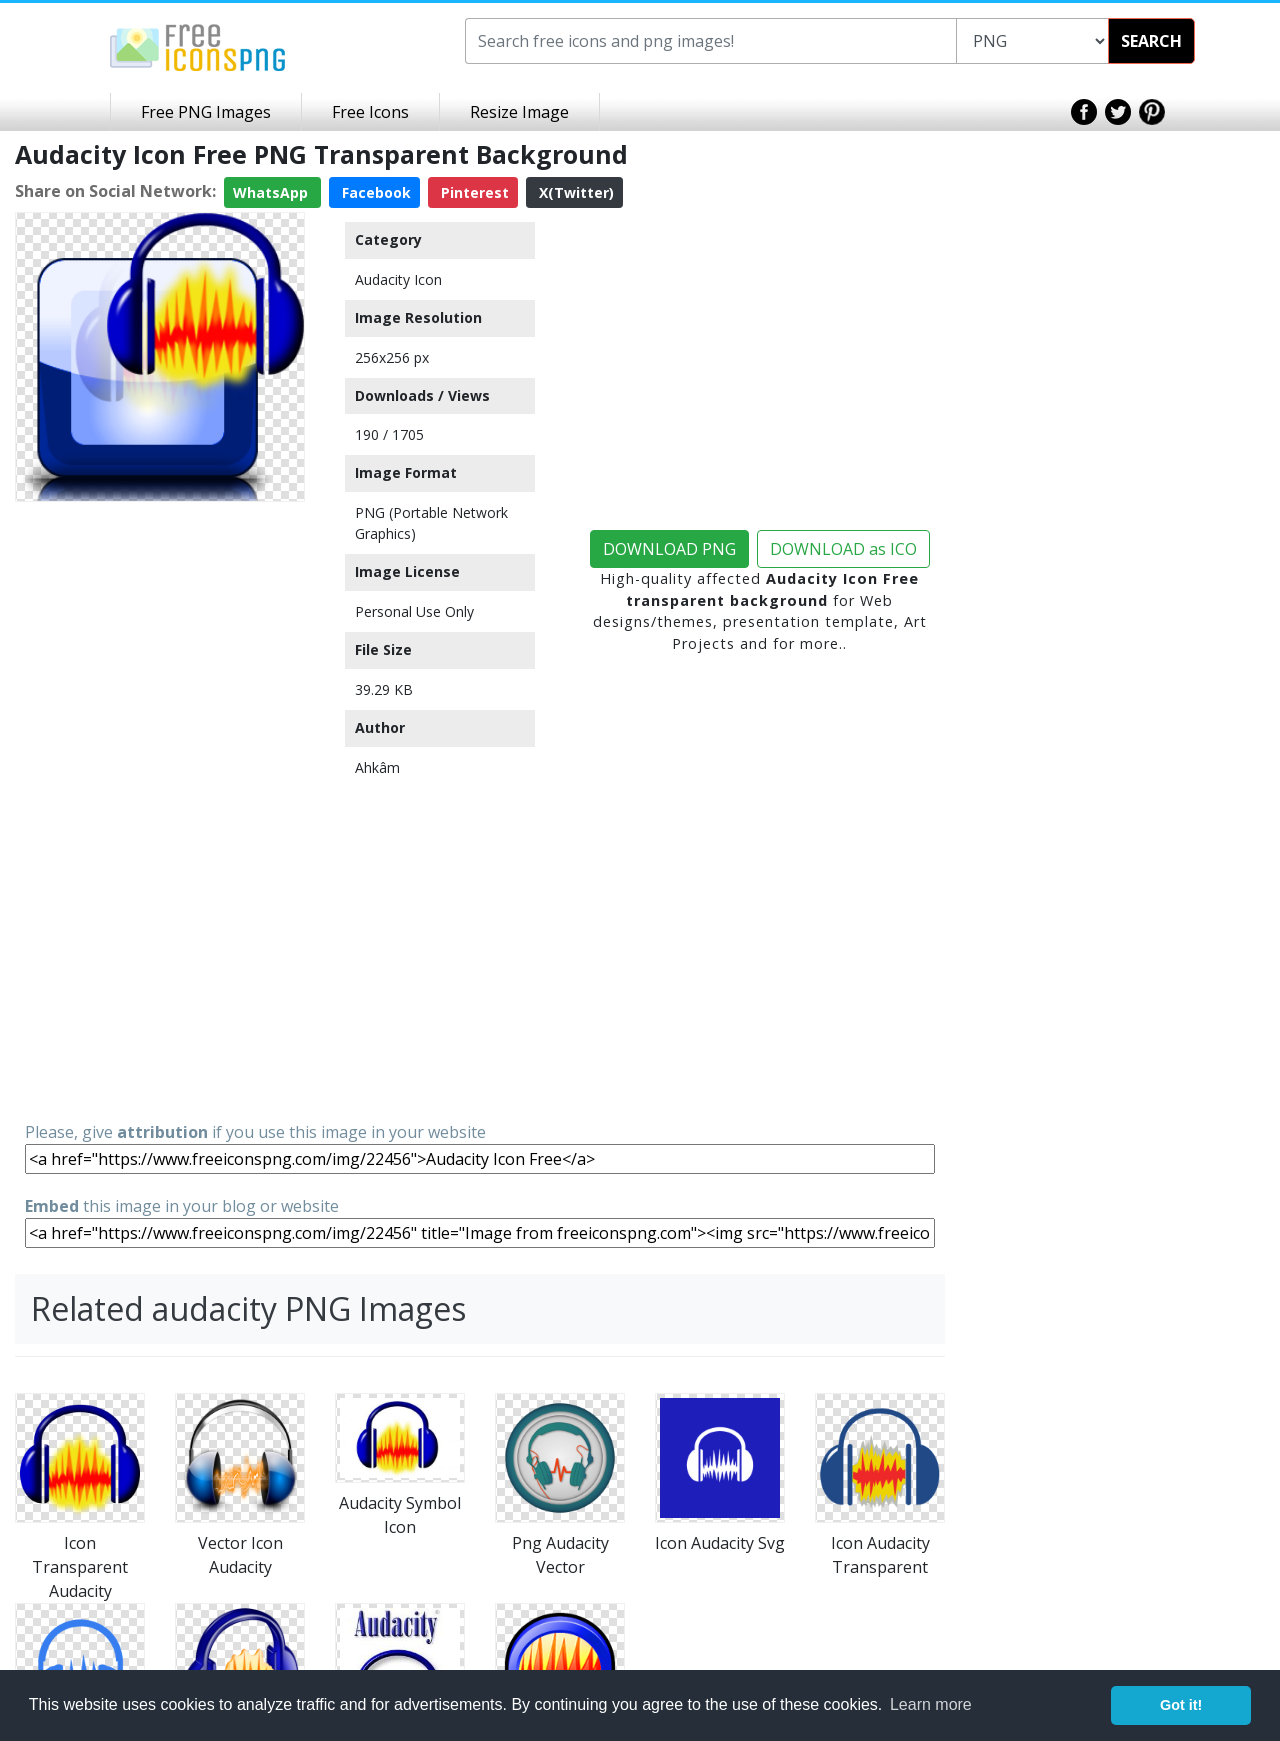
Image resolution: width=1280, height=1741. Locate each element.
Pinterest (473, 192)
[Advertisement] (160, 810)
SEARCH (1151, 41)
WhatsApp (272, 192)
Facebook (374, 192)
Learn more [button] (931, 1704)
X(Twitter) (574, 192)
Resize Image (519, 112)
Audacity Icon (398, 279)
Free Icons (370, 112)
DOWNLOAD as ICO (843, 549)
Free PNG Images (206, 112)
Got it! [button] (1181, 1705)
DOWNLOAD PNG (669, 549)
